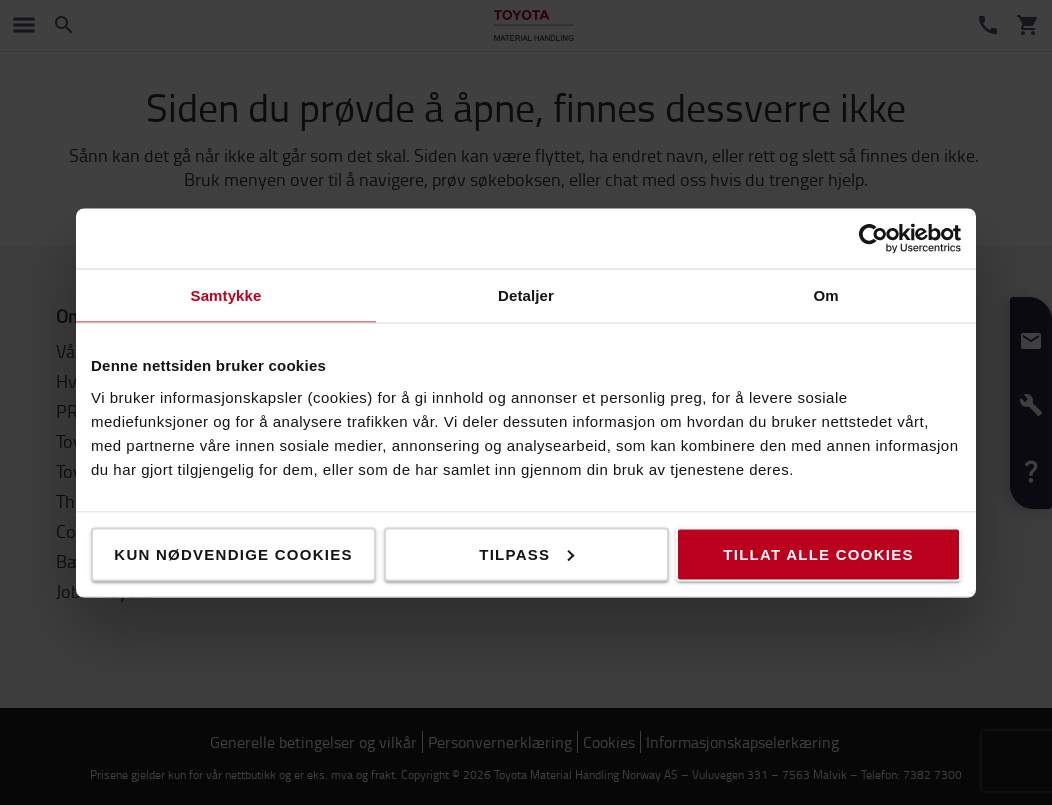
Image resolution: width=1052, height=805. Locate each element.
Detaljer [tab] (526, 294)
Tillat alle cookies (818, 553)
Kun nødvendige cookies (233, 553)
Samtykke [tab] (226, 294)
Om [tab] (825, 294)
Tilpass (526, 553)
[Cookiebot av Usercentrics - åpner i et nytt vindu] (873, 238)
